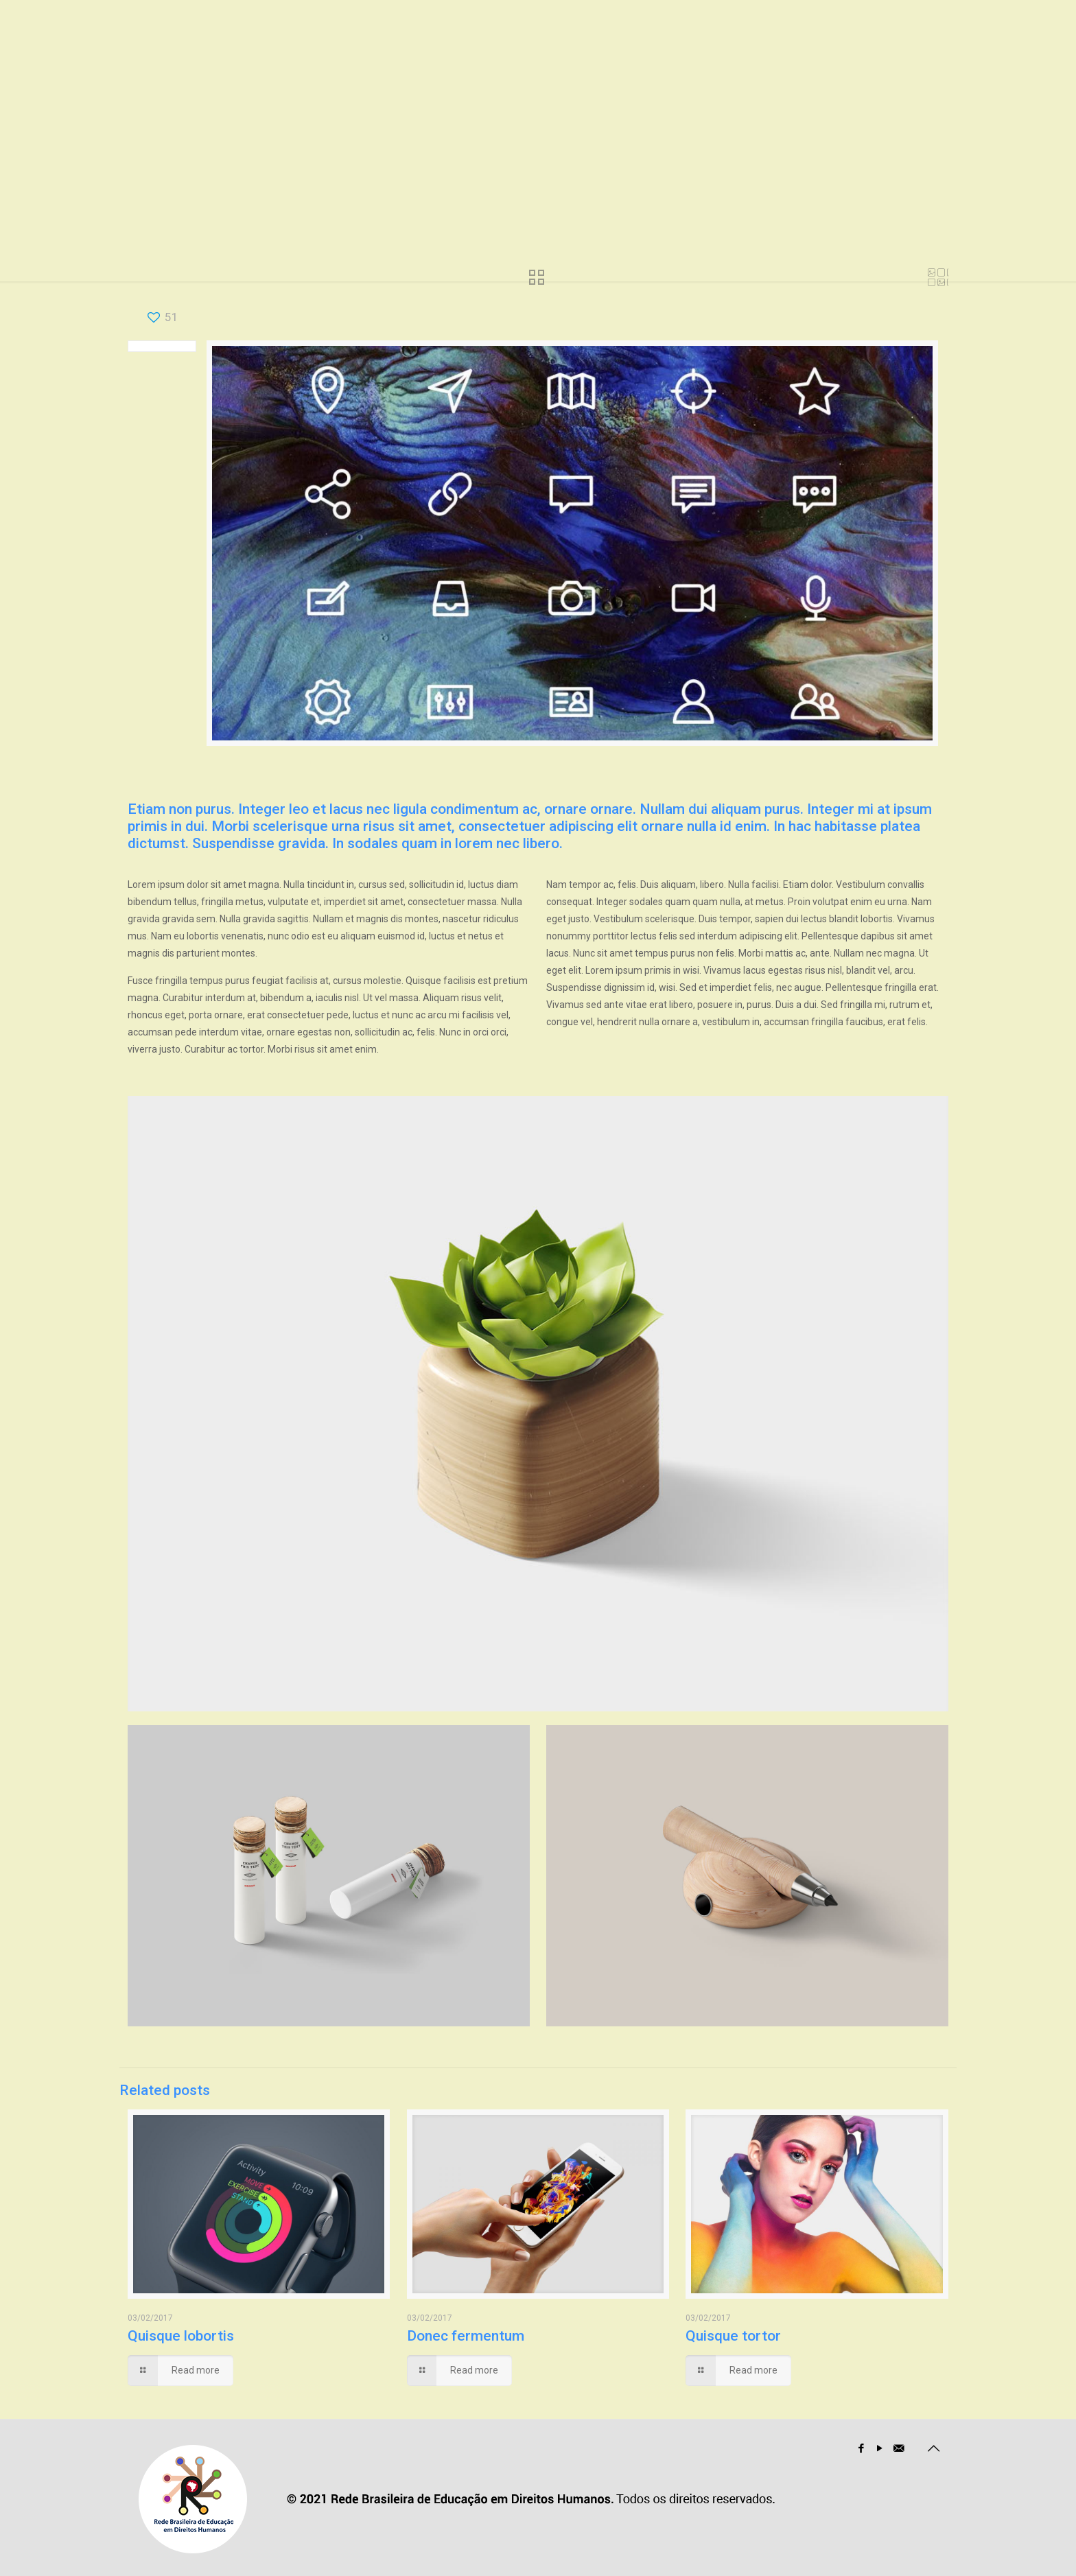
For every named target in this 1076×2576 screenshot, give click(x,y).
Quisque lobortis (181, 2336)
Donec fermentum (465, 2336)
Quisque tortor (733, 2336)
